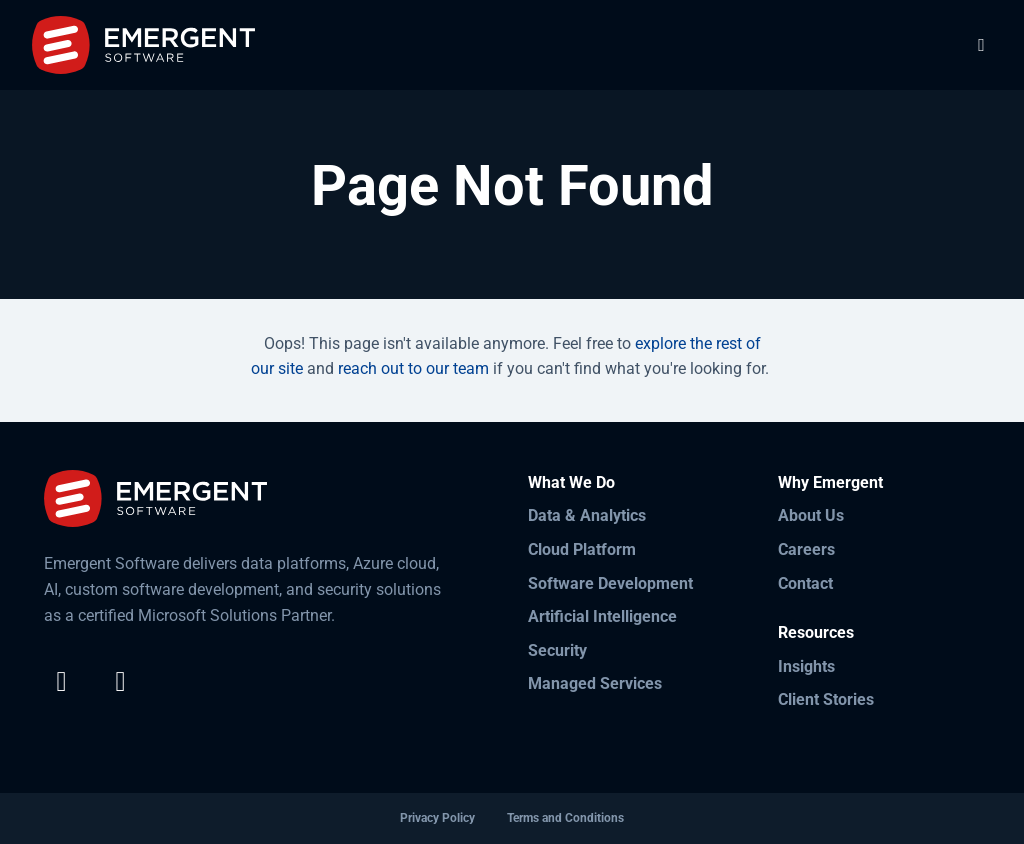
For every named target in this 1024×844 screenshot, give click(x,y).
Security (557, 650)
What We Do (571, 482)
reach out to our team (413, 368)
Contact (805, 583)
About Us (811, 515)
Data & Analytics (587, 515)
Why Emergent (830, 482)
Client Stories (826, 699)
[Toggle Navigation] (981, 45)
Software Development (610, 583)
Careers (806, 549)
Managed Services (595, 683)
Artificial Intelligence (602, 616)
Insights (806, 666)
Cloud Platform (582, 549)
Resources (816, 632)
